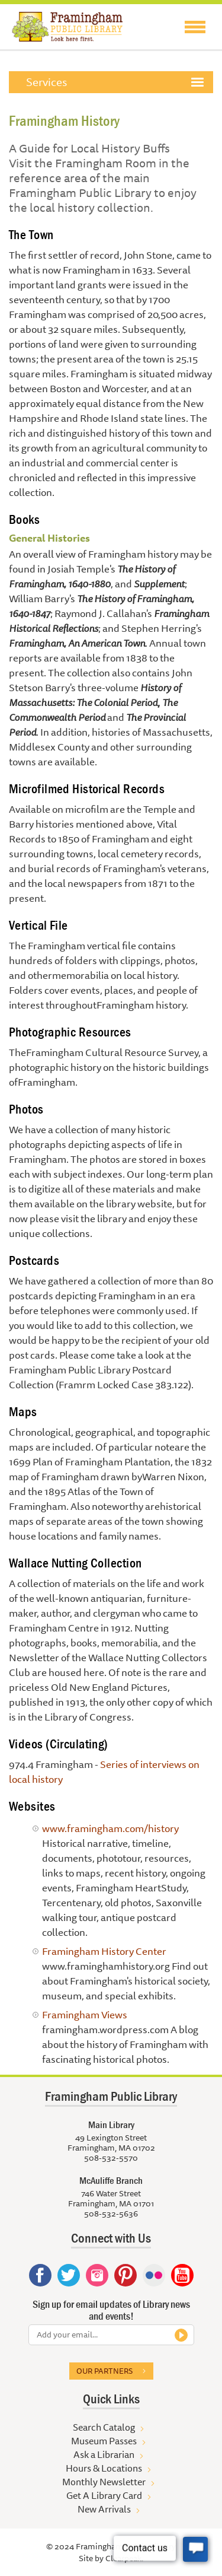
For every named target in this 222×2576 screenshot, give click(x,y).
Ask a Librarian (103, 2454)
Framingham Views (84, 2014)
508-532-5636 (111, 2213)
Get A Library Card (104, 2495)
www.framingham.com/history (110, 1828)
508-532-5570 (111, 2157)
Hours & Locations (104, 2468)
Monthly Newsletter (104, 2481)
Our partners (104, 2371)
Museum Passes (104, 2440)
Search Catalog (104, 2427)
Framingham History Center (104, 1951)
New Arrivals (104, 2509)
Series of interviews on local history (104, 1771)
